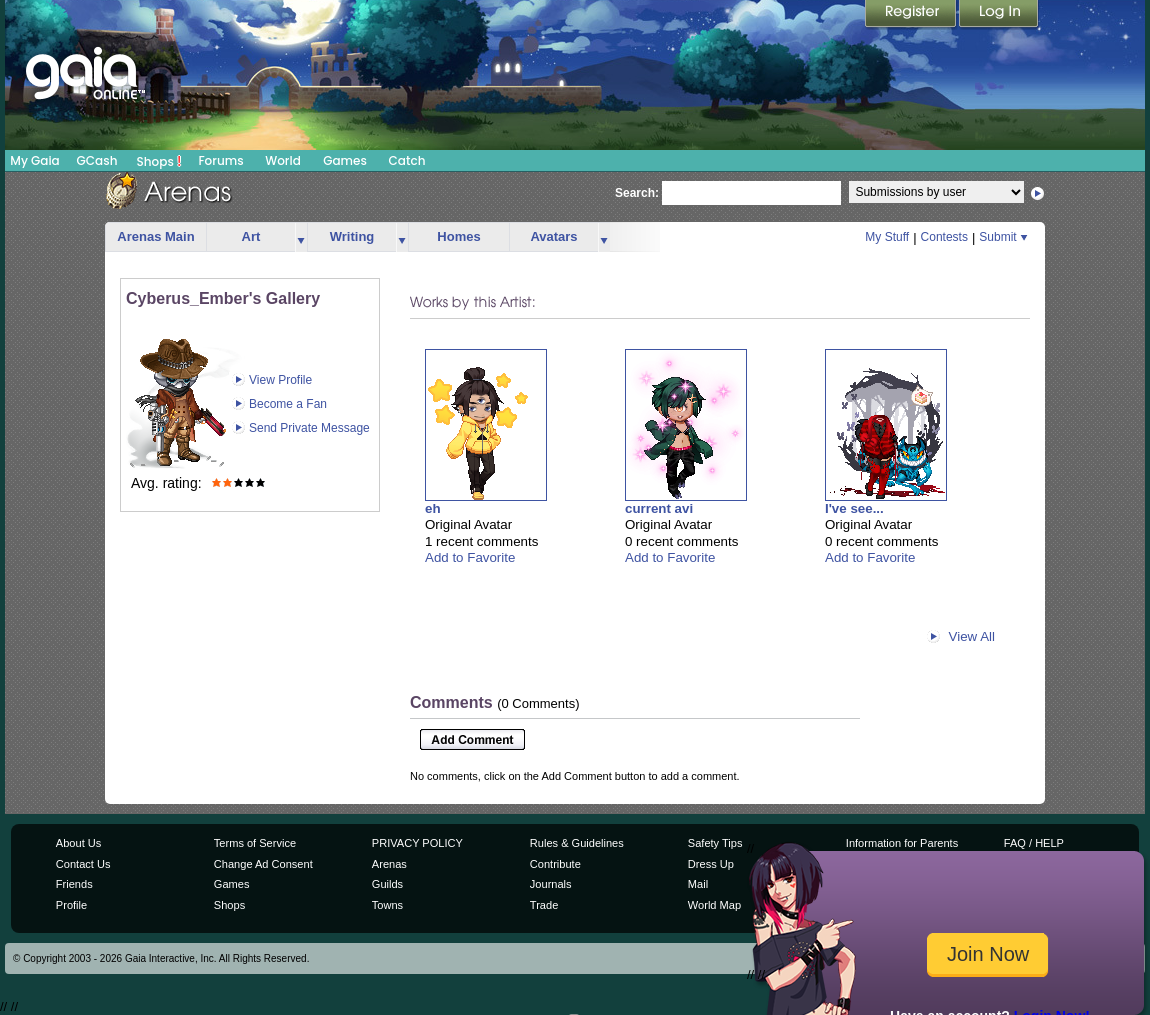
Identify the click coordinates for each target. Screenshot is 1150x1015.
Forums (220, 160)
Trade (544, 905)
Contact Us (83, 864)
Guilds (387, 884)
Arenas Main (155, 236)
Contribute (555, 864)
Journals (551, 884)
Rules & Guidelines (577, 843)
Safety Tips (715, 843)
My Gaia (34, 160)
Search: (637, 193)
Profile (71, 905)
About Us (78, 843)
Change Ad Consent (263, 864)
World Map (714, 905)
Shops (159, 161)
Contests (944, 237)
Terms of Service (255, 843)
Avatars (553, 236)
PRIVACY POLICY (417, 843)
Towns (387, 905)
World (283, 160)
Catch (407, 160)
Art (251, 236)
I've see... (854, 508)
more (301, 237)
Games (345, 160)
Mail (698, 884)
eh (433, 508)
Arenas (389, 864)
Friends (74, 884)
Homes (458, 236)
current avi (659, 508)
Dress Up (711, 864)
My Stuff (887, 237)
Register (912, 15)
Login (999, 15)
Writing (352, 236)
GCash (97, 160)
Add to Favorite (470, 557)
